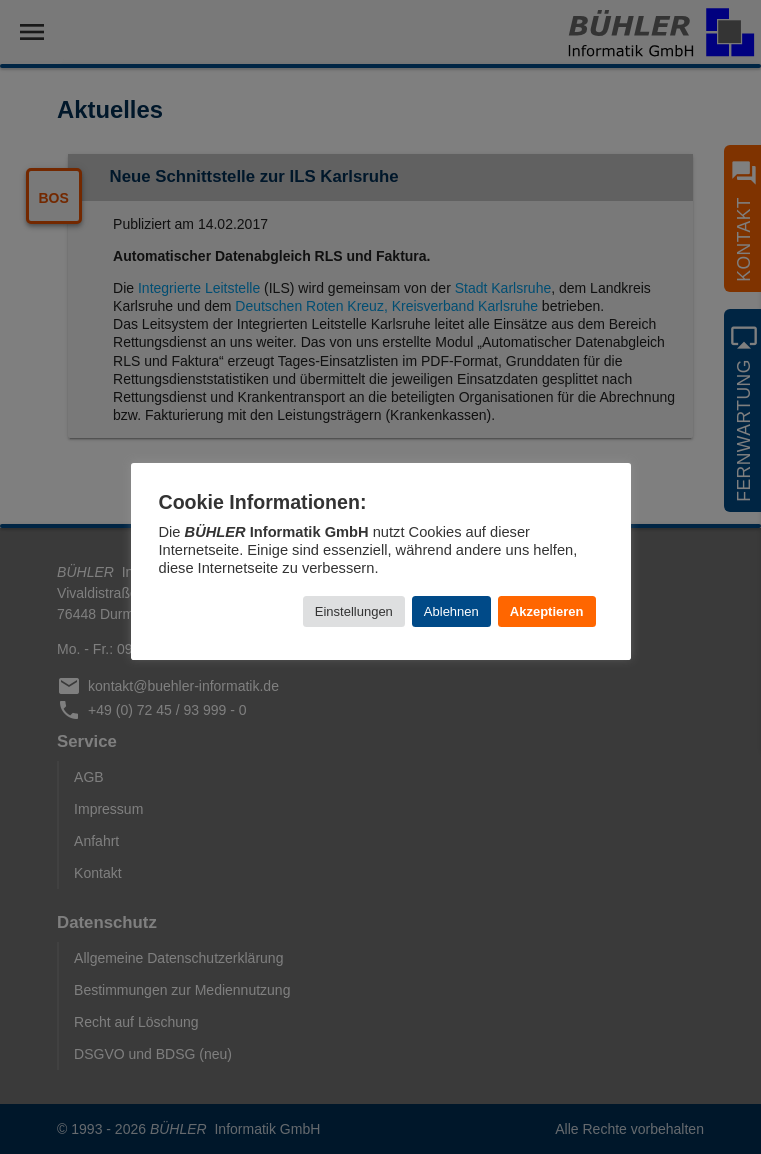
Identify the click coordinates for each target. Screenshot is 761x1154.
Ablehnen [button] (451, 611)
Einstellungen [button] (354, 611)
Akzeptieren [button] (547, 611)
